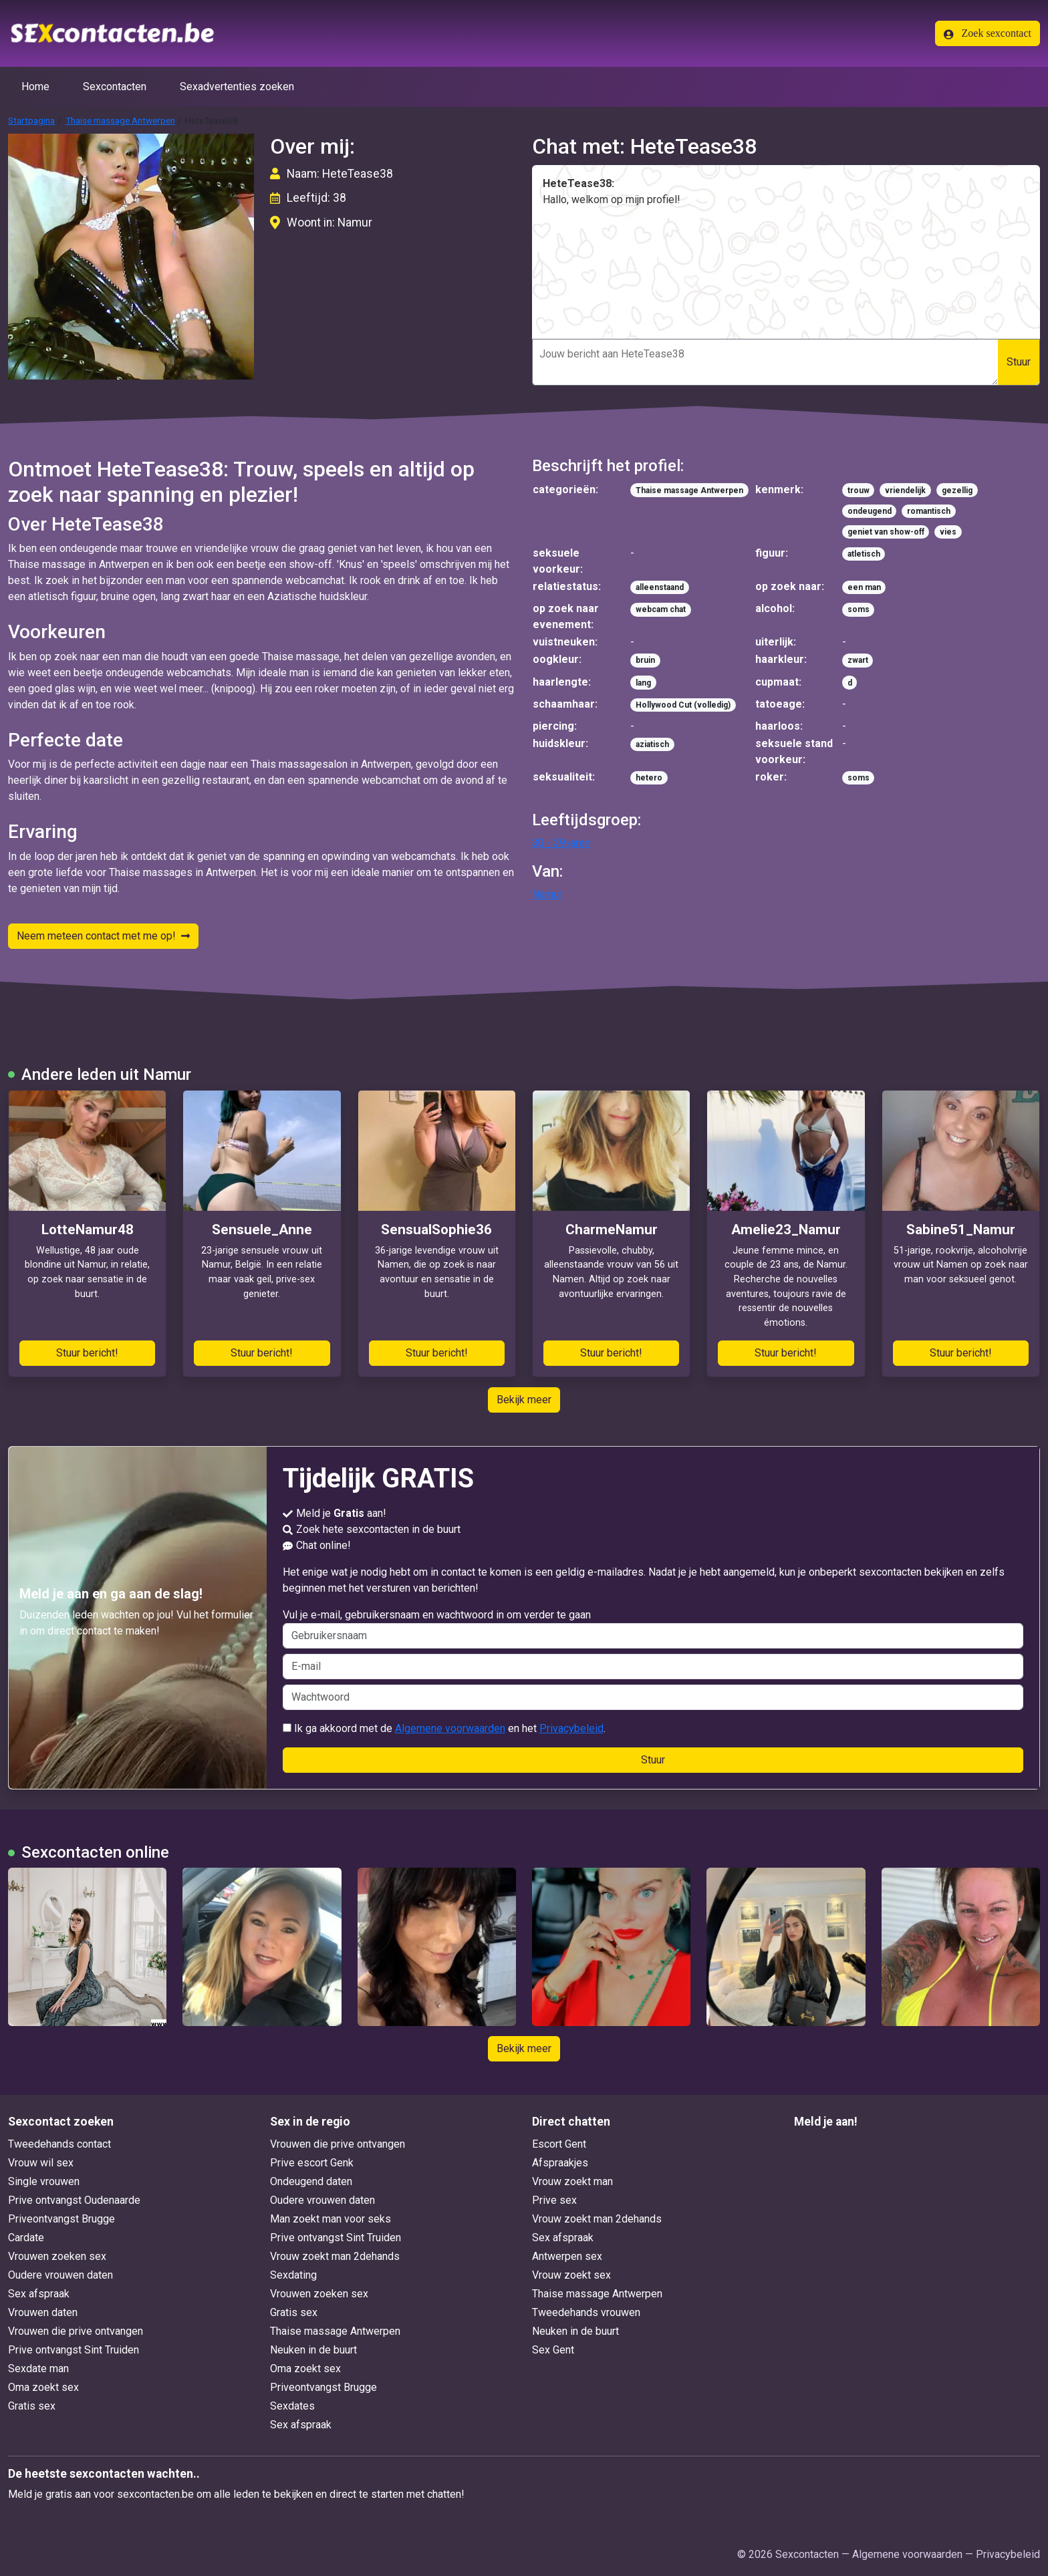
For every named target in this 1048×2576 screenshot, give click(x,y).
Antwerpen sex (567, 2256)
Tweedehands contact (59, 2144)
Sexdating (293, 2275)
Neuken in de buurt (313, 2349)
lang (643, 683)
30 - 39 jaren (561, 843)
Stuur (1019, 361)
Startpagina (31, 120)
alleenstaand (660, 587)
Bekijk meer (524, 1399)
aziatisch (652, 744)
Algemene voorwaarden (450, 1728)
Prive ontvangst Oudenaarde (74, 2200)
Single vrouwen (44, 2181)
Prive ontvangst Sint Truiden (73, 2349)
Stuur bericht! (87, 1352)
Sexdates (292, 2406)
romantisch (928, 511)
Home (35, 86)
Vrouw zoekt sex (571, 2275)
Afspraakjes (560, 2162)
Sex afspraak (39, 2293)
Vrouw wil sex (41, 2162)
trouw (858, 490)
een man (864, 587)
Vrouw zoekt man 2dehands (335, 2256)
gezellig (957, 490)
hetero (649, 777)
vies (948, 532)
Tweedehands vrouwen (586, 2312)
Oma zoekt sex (43, 2387)
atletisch (863, 554)
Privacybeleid (571, 1728)
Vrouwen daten (43, 2312)
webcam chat (661, 609)
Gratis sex (31, 2406)
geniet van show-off (885, 532)
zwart (857, 660)
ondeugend (869, 511)
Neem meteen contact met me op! (103, 935)
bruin (645, 660)
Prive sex (554, 2200)
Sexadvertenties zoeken (237, 86)
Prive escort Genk (312, 2162)
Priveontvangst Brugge (61, 2218)
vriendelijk (905, 490)
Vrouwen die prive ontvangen (75, 2331)
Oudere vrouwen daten (60, 2275)
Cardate (26, 2237)
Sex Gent (553, 2349)
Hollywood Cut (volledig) (683, 705)
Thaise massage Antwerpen (120, 120)
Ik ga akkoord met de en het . (444, 1728)
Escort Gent (559, 2144)
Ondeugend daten (311, 2181)
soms (858, 609)
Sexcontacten (114, 86)
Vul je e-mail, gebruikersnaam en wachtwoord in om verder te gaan (653, 1628)
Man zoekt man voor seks (330, 2218)
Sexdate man (38, 2368)
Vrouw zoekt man (572, 2181)
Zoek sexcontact (987, 33)
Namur (547, 894)
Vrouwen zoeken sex (57, 2256)
